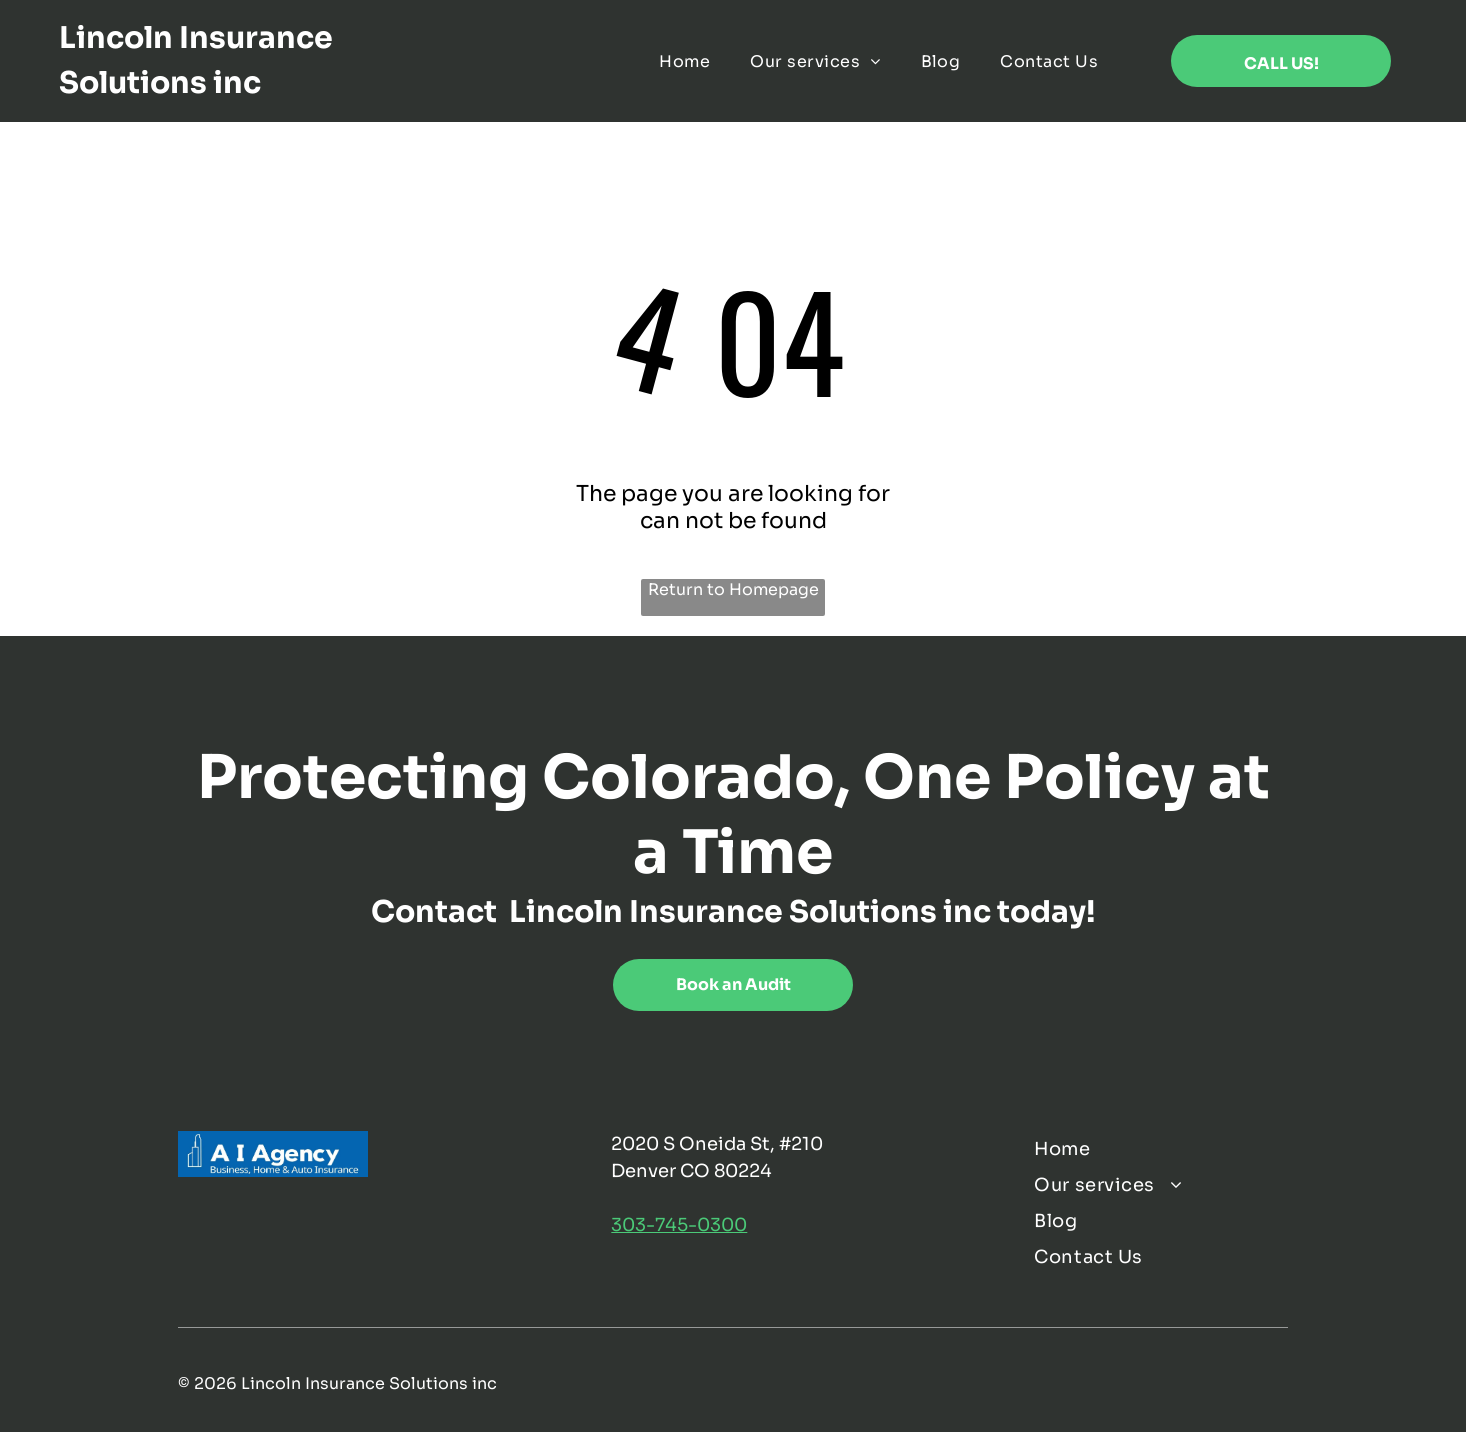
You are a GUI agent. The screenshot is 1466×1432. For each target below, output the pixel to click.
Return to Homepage (733, 589)
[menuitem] (684, 60)
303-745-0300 (679, 1225)
